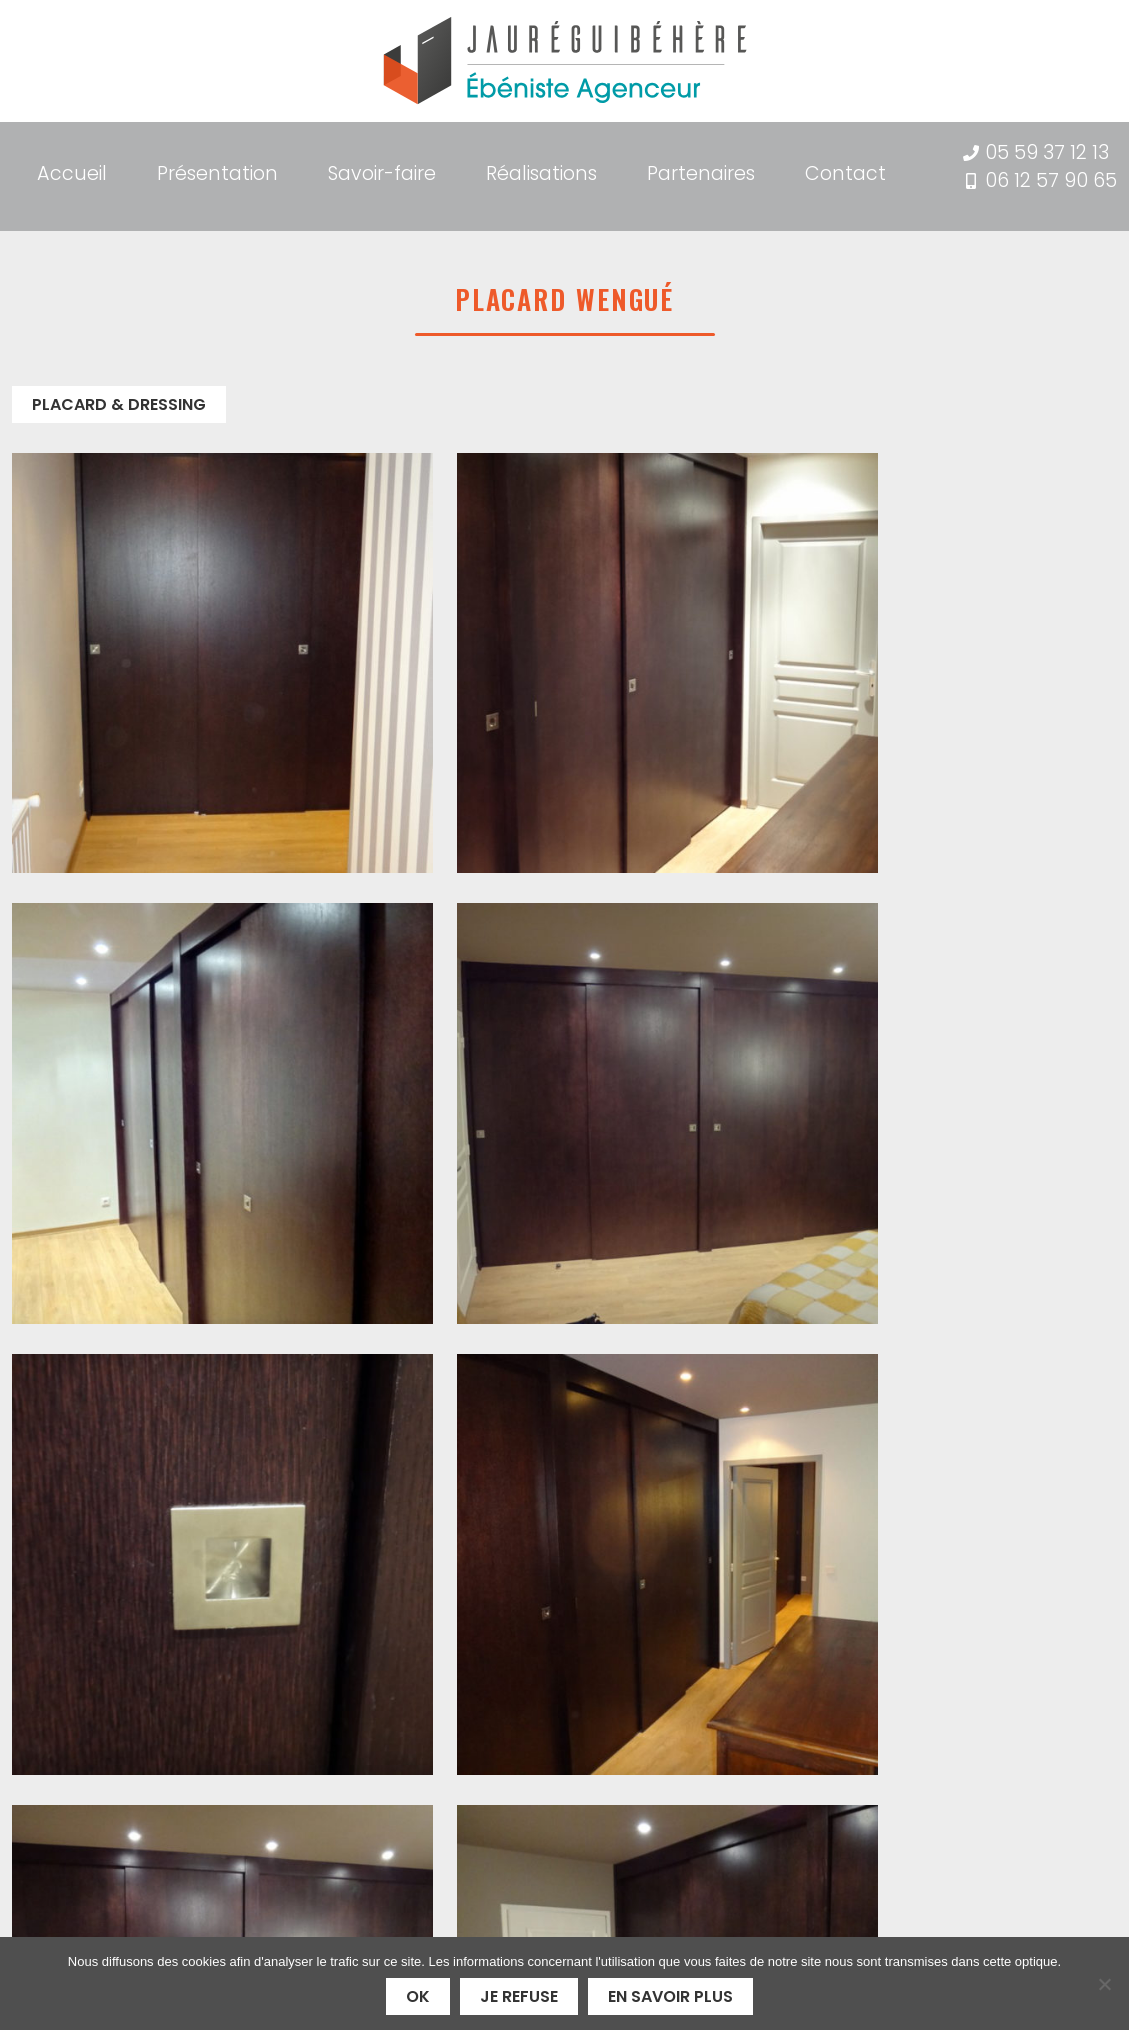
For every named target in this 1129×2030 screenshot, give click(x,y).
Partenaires (701, 165)
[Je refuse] (1104, 1984)
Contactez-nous (1005, 1427)
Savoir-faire (382, 165)
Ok (418, 1996)
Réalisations (541, 165)
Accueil (72, 165)
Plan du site (838, 1842)
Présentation (217, 165)
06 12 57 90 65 (1051, 180)
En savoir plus (670, 1996)
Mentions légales (859, 1818)
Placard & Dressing (119, 394)
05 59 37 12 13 (1047, 152)
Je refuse (519, 1996)
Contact (845, 165)
